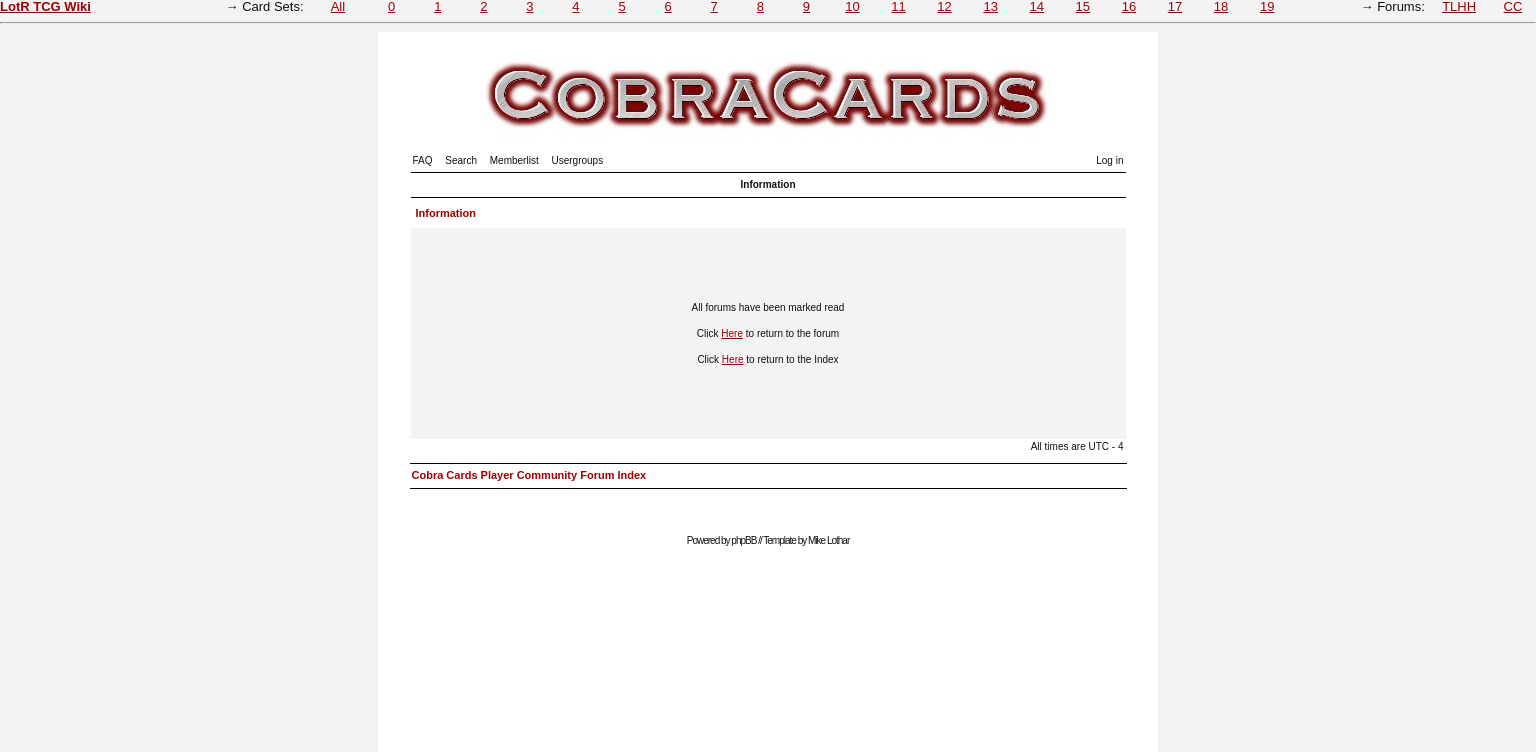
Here (732, 333)
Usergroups (577, 160)
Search (461, 160)
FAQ (423, 160)
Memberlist (514, 160)
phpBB (743, 540)
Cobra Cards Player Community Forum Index (529, 475)
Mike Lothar (828, 540)
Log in (1109, 160)
